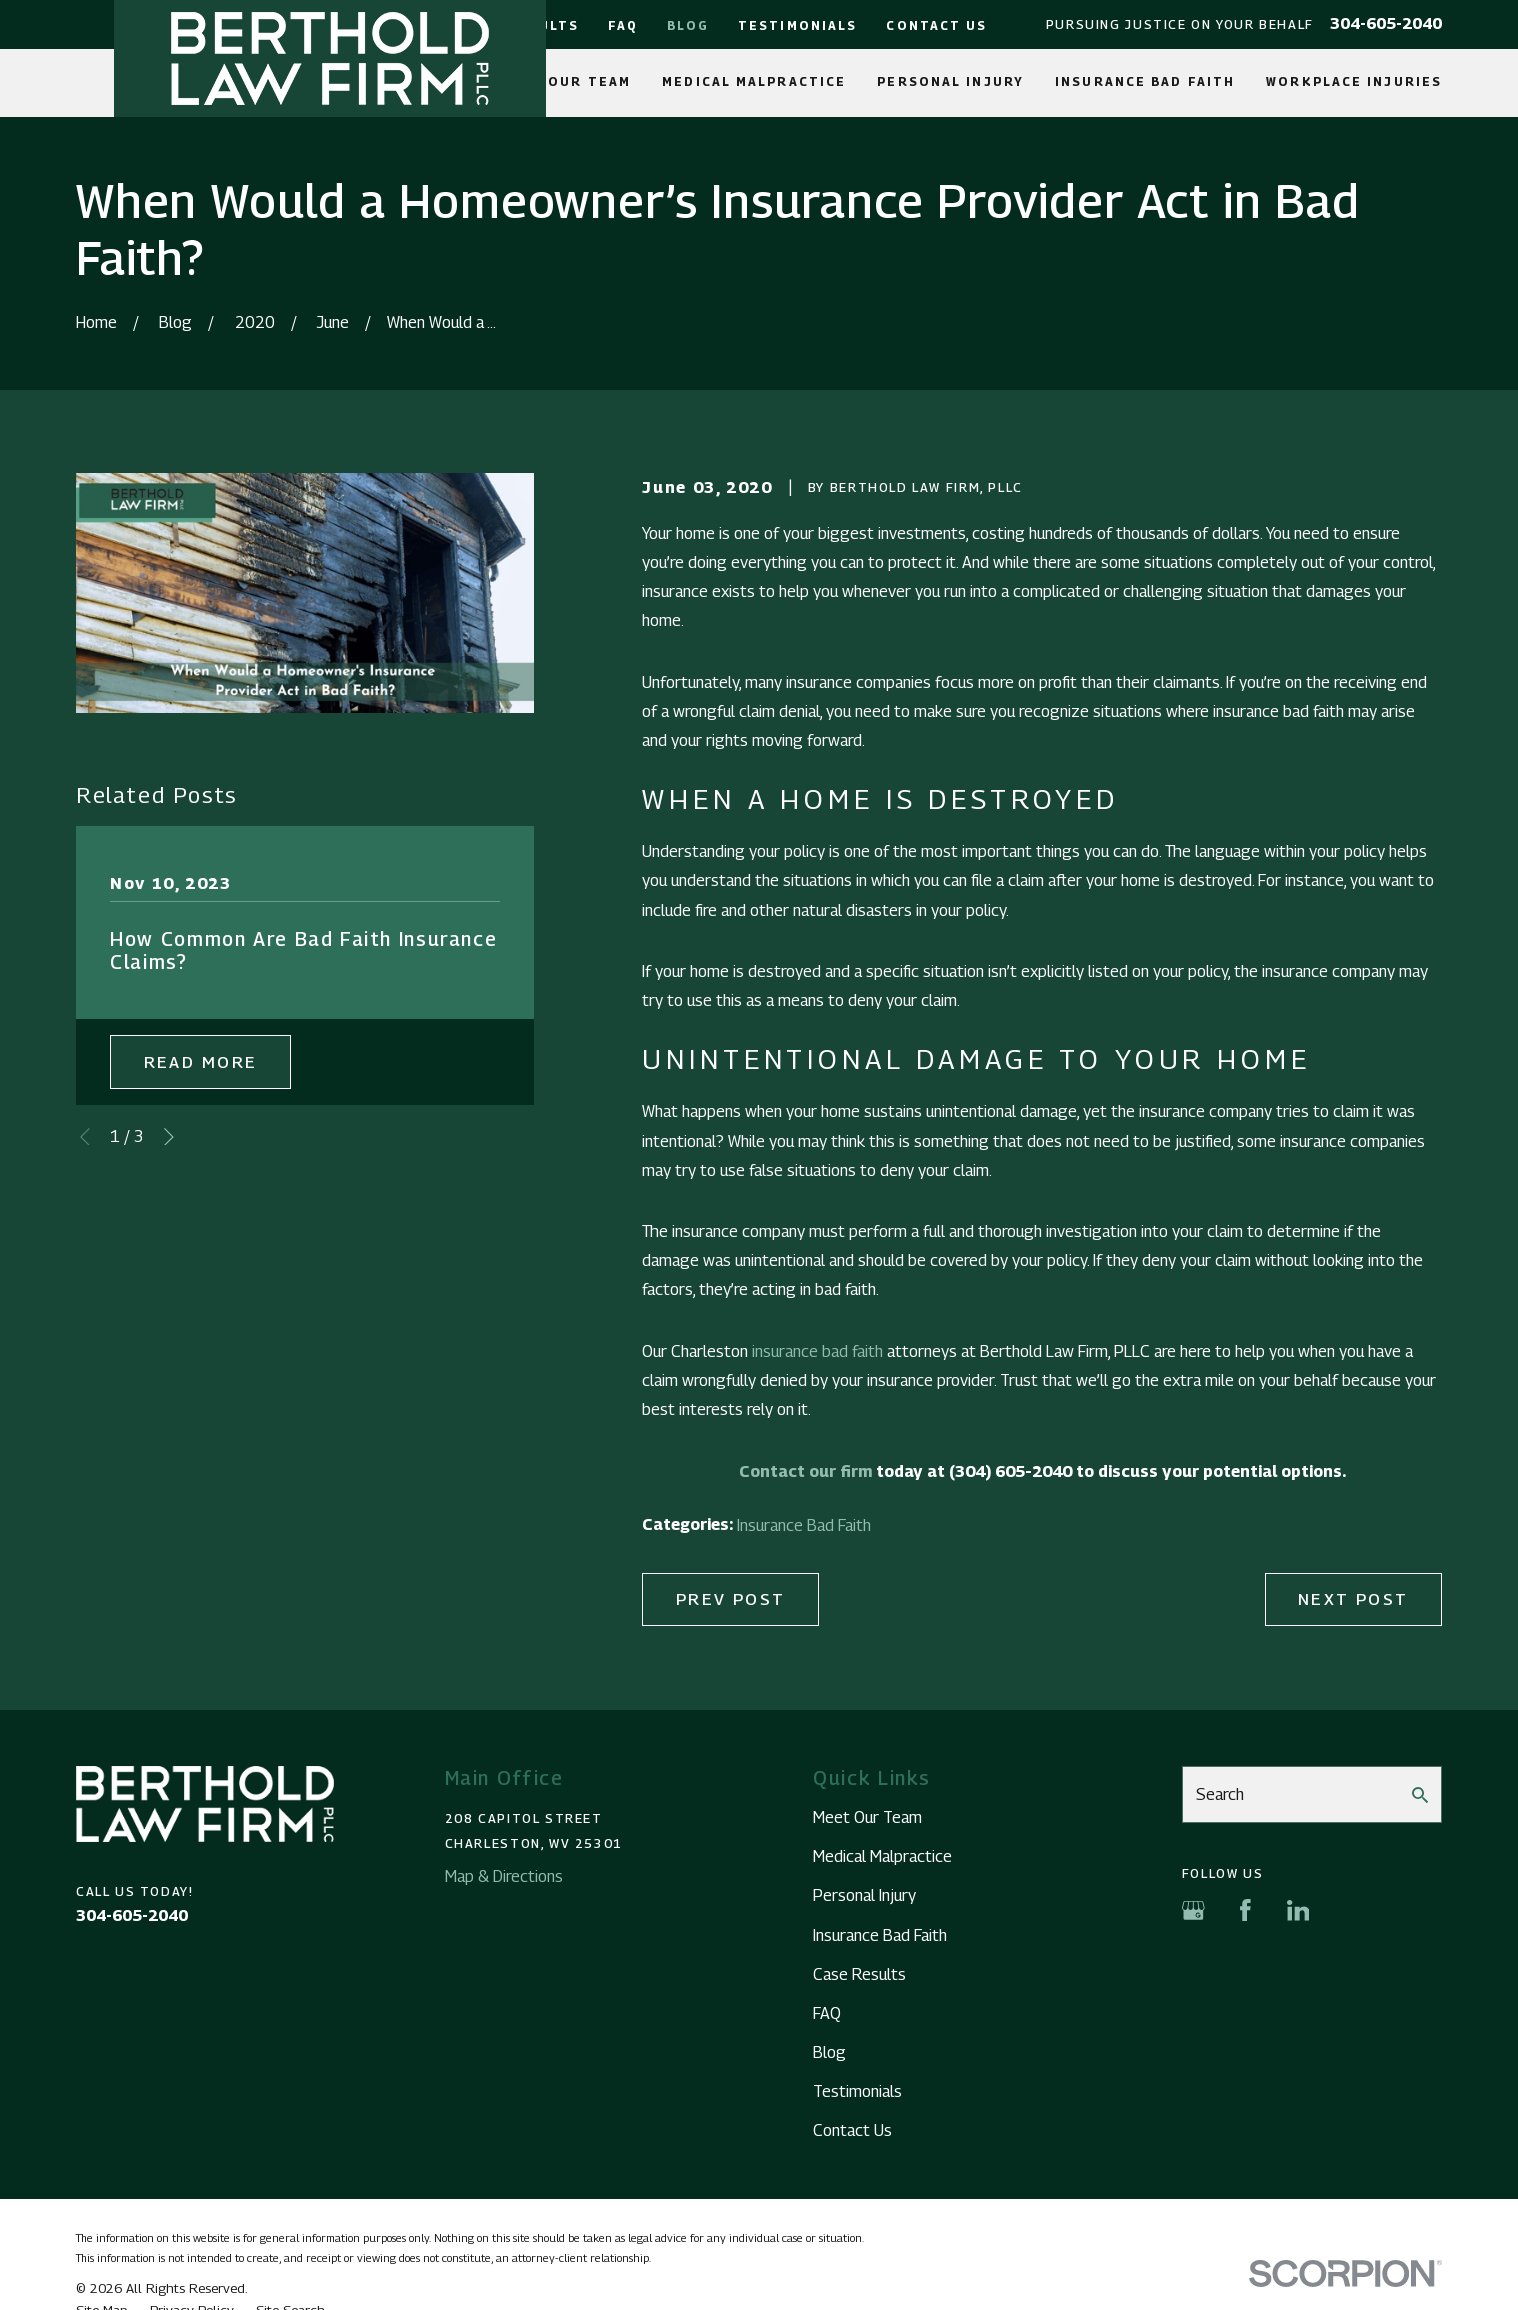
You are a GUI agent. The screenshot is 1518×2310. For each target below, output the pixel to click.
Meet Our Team (867, 1817)
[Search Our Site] (1420, 1795)
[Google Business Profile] (1193, 1910)
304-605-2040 (1386, 24)
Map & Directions (504, 1876)
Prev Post (731, 1599)
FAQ (622, 26)
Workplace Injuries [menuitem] (1354, 82)
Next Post (1353, 1599)
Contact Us (936, 26)
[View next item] (169, 1137)
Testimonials (797, 26)
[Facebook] (1245, 1910)
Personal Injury (864, 1895)
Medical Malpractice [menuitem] (754, 82)
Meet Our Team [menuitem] (565, 82)
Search (1220, 1794)
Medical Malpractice (882, 1856)
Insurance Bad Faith (804, 1525)
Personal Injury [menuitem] (950, 82)
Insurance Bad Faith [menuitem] (1145, 82)
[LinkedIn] (1298, 1910)
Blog (688, 26)
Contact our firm (805, 1471)
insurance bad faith (817, 1351)
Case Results (859, 1974)
